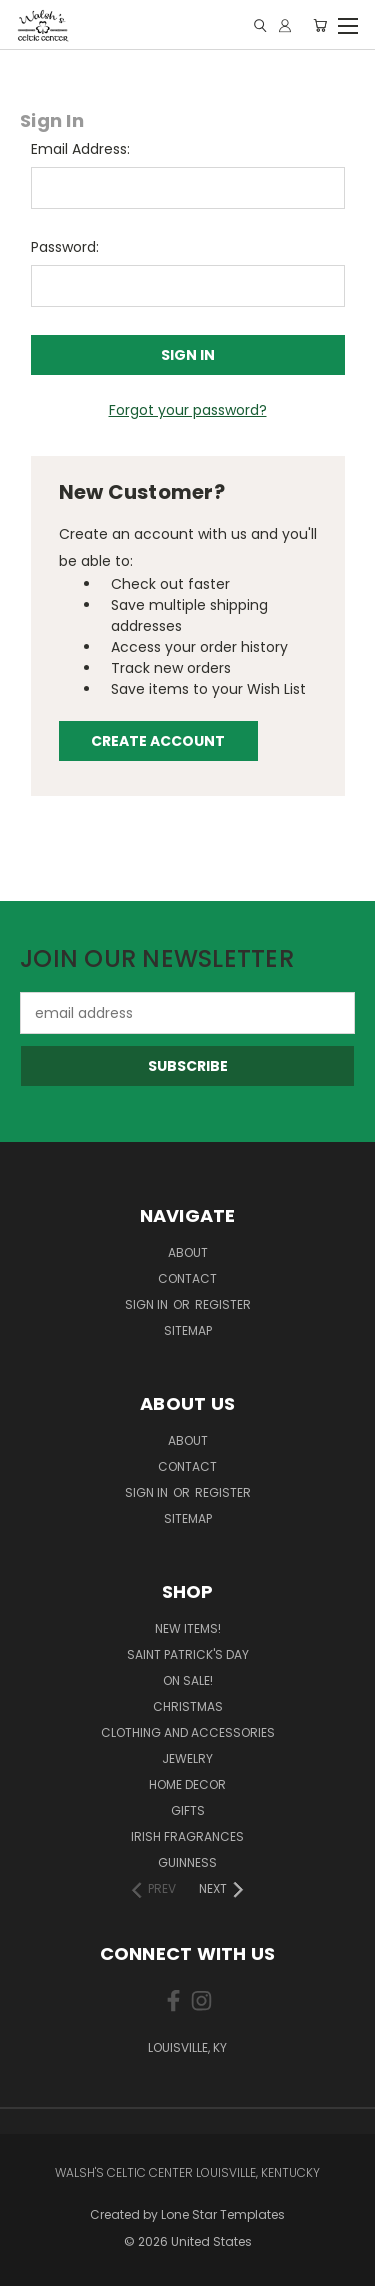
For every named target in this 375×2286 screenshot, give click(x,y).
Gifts (188, 1810)
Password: (65, 247)
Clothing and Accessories (188, 1732)
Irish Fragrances (187, 1836)
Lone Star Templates (223, 2214)
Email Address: (80, 149)
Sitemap (188, 1330)
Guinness (187, 1862)
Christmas (188, 1706)
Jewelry (187, 1758)
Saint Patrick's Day (188, 1654)
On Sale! (188, 1680)
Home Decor (187, 1784)
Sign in (148, 1304)
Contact (187, 1278)
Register (223, 1304)
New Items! (188, 1628)
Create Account (158, 741)
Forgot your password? (188, 410)
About (188, 1252)
